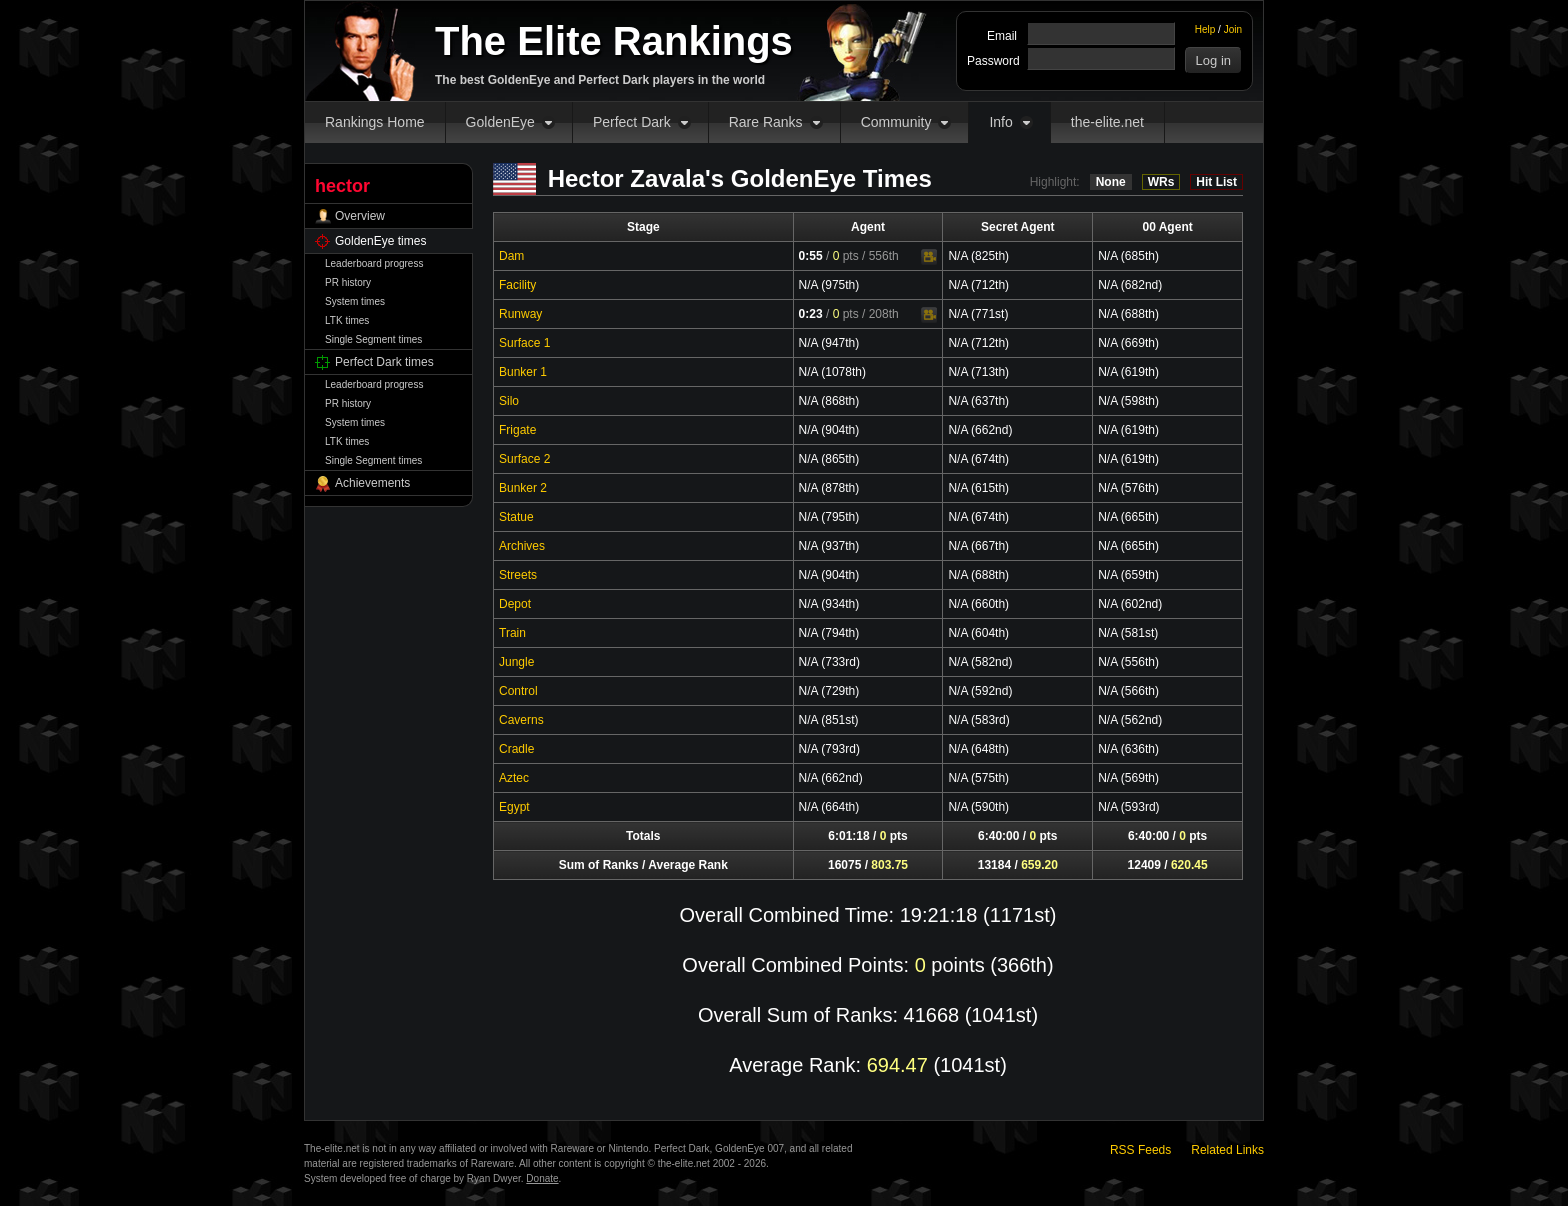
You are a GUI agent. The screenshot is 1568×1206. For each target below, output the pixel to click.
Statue (516, 517)
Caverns (521, 720)
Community (896, 122)
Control (518, 691)
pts (846, 256)
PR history (348, 282)
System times (355, 301)
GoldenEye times (380, 241)
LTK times (347, 320)
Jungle (516, 662)
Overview (360, 216)
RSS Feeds (1140, 1150)
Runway (520, 314)
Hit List (1216, 182)
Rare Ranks (766, 122)
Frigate (517, 430)
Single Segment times (373, 339)
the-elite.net (1107, 122)
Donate (542, 1178)
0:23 (811, 314)
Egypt (514, 807)
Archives (522, 546)
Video (929, 257)
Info (1000, 122)
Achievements (372, 483)
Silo (509, 401)
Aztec (514, 778)
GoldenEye (500, 122)
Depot (515, 604)
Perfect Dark (632, 122)
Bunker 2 (523, 488)
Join (1233, 29)
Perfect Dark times (384, 362)
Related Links (1227, 1150)
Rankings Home (375, 122)
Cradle (516, 749)
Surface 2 (524, 459)
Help (1205, 29)
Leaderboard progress (374, 263)
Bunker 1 (523, 372)
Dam (511, 256)
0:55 (811, 256)
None (1111, 182)
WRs (1161, 182)
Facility (517, 285)
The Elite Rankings (614, 41)
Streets (518, 575)
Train (512, 633)
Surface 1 (524, 343)
